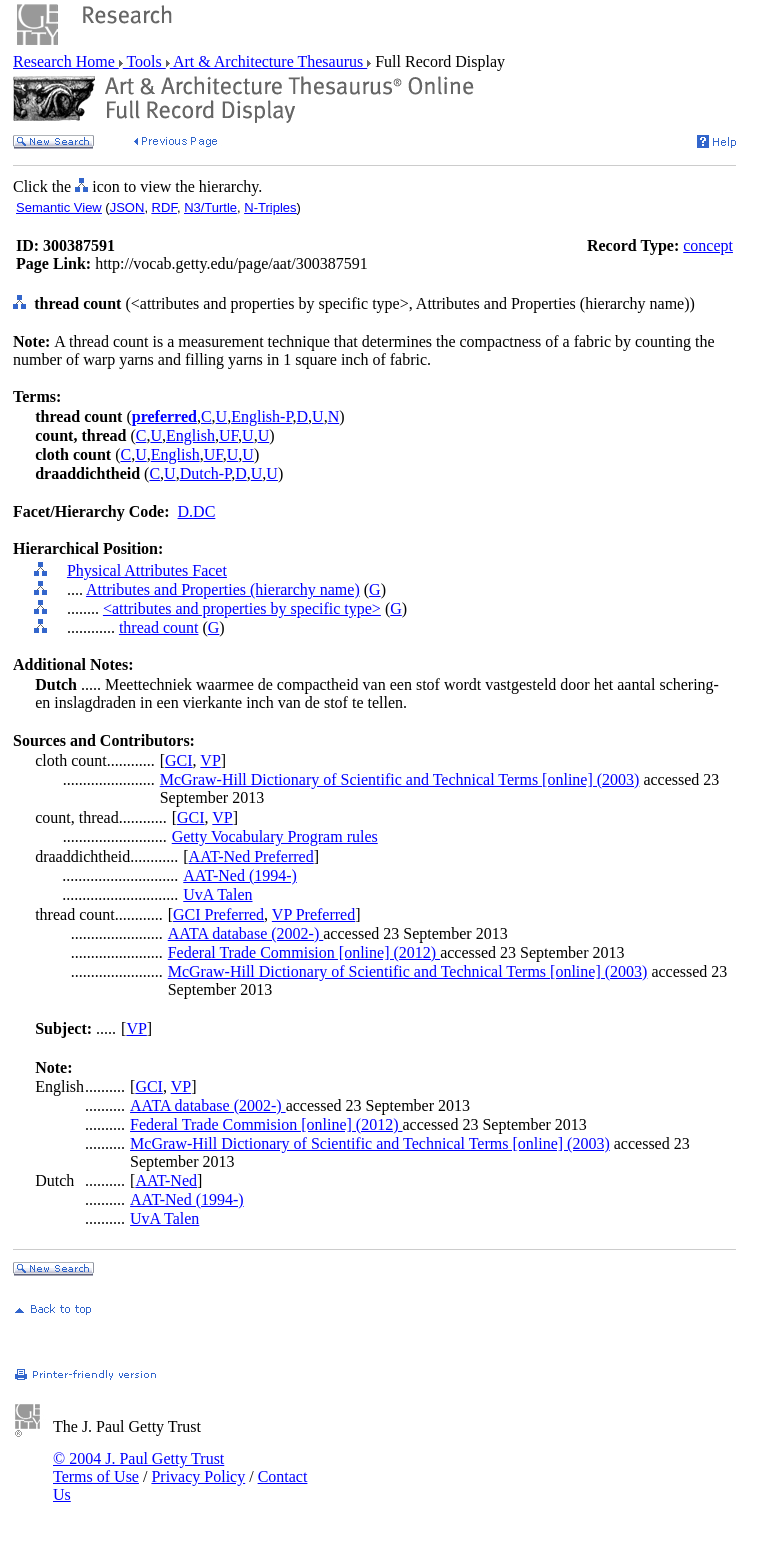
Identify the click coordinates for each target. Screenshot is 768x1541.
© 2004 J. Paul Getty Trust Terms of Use (138, 1467)
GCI (179, 760)
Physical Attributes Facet (147, 570)
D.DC (197, 511)
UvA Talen (217, 894)
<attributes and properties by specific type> (242, 608)
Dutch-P (206, 473)
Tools (144, 61)
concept (708, 245)
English (190, 435)
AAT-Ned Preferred (251, 856)
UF (228, 435)
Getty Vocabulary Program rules (275, 836)
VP (210, 760)
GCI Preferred (218, 914)
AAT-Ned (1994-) (240, 875)
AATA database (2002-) (246, 933)
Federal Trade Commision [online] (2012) (304, 952)
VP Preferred (313, 914)
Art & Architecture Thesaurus (268, 61)
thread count (159, 627)
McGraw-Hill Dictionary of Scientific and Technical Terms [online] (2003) (400, 779)
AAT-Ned (166, 1180)
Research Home (66, 61)
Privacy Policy (198, 1476)
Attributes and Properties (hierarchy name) (223, 589)
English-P (261, 416)
